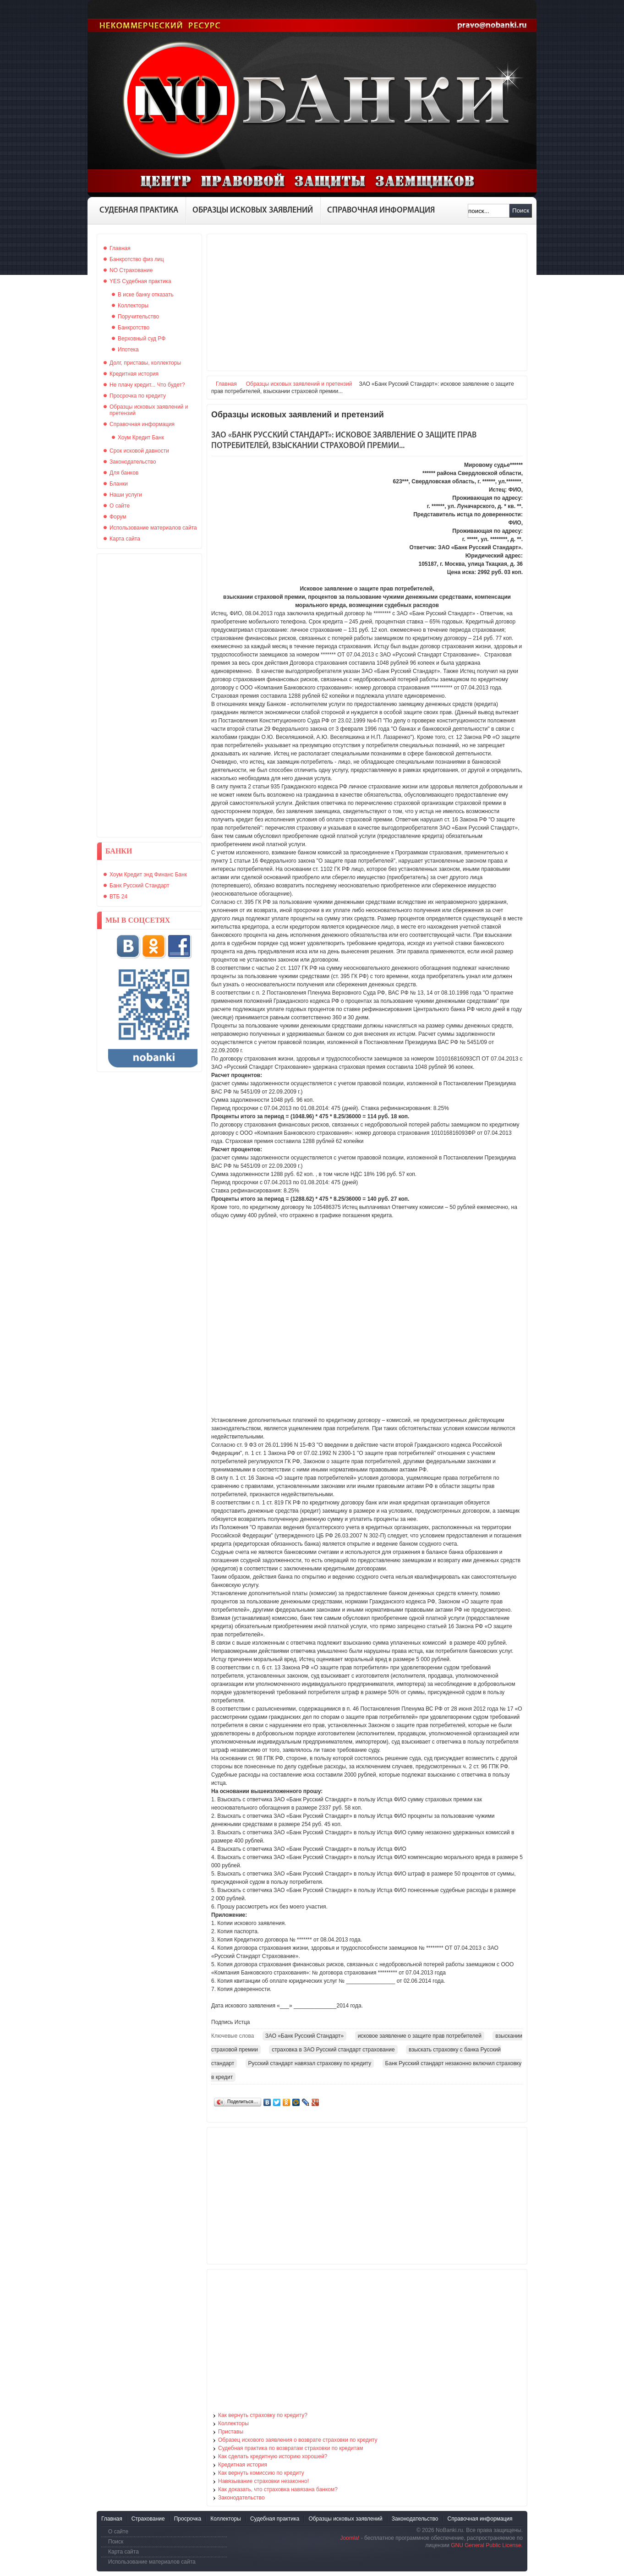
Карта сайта (123, 2552)
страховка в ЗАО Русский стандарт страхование (333, 2049)
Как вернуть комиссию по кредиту (261, 2473)
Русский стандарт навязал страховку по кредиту (310, 2063)
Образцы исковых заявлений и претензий (299, 384)
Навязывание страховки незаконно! (263, 2481)
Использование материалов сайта (152, 2562)
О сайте (118, 2531)
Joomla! (349, 2538)
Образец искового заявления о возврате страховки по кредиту (297, 2440)
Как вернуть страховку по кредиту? (262, 2415)
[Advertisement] (149, 695)
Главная (226, 384)
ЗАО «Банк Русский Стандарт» (304, 2036)
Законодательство (241, 2497)
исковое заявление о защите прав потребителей (420, 2036)
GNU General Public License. (487, 2545)
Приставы (230, 2431)
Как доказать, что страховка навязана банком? (278, 2489)
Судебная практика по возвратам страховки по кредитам (290, 2448)
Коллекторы (233, 2423)
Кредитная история (242, 2464)
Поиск (520, 210)
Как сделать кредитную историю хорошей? (273, 2456)
